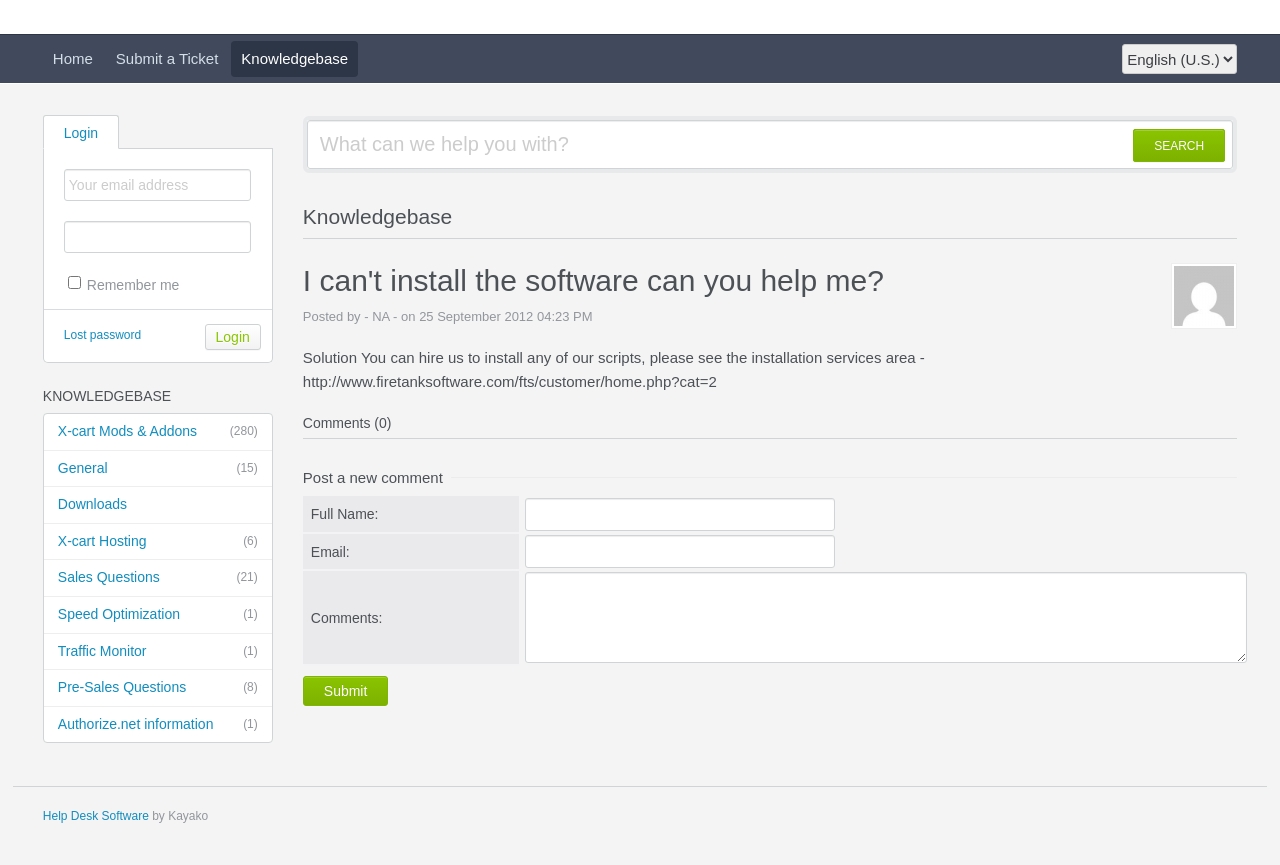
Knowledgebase (294, 58)
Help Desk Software (96, 816)
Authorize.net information (158, 725)
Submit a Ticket (167, 58)
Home (73, 58)
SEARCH (1179, 146)
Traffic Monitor (158, 652)
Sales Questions (158, 578)
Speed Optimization (158, 615)
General (158, 469)
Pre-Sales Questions (158, 688)
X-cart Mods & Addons (158, 432)
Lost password (102, 335)
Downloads (92, 504)
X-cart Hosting (158, 542)
